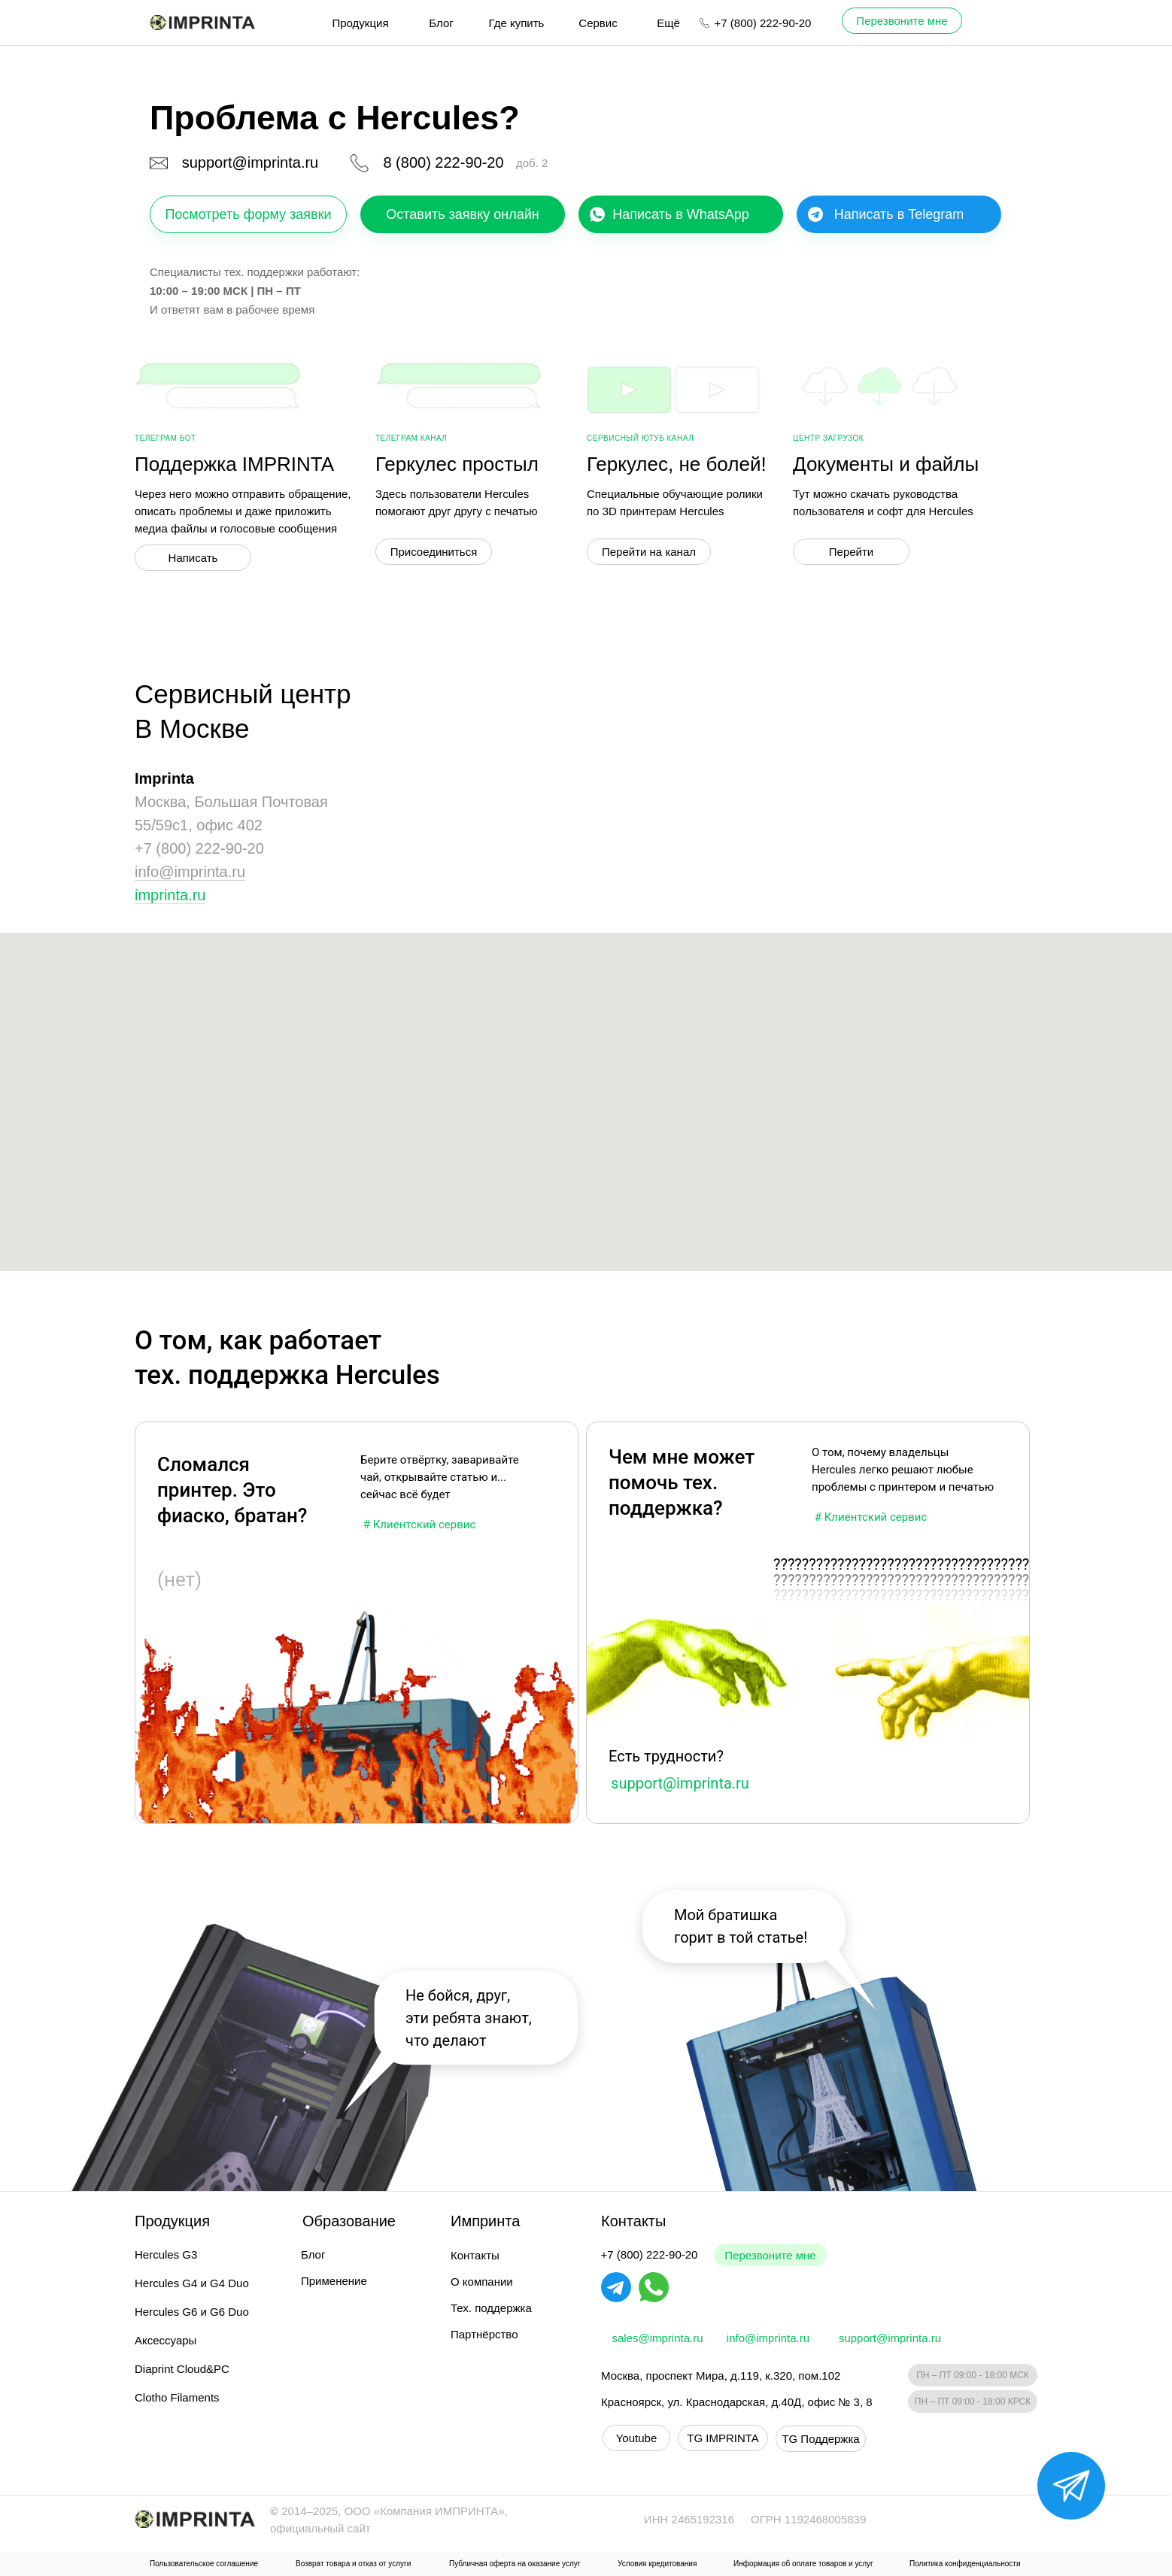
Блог (441, 23)
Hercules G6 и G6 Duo (192, 2311)
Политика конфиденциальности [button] (965, 2563)
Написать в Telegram (899, 214)
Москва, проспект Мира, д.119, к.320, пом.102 (720, 2375)
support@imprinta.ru (250, 162)
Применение (334, 2280)
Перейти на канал (649, 551)
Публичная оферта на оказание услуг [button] (514, 2563)
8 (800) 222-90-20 (443, 162)
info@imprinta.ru (190, 871)
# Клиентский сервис (871, 1517)
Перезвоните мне (769, 2255)
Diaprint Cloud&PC (182, 2368)
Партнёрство (484, 2334)
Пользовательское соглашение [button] (204, 2563)
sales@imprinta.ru (657, 2338)
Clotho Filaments (177, 2397)
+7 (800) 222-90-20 (763, 23)
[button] (1071, 2486)
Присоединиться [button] (434, 551)
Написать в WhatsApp (680, 214)
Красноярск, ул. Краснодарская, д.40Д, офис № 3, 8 (737, 2401)
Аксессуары (165, 2340)
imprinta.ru (170, 895)
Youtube (636, 2438)
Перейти (851, 551)
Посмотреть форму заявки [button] (248, 214)
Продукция (360, 23)
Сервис (597, 23)
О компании (482, 2281)
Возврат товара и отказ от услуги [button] (353, 2563)
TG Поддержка (820, 2438)
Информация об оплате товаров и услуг (803, 2563)
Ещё (668, 23)
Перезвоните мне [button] (901, 20)
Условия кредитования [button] (657, 2563)
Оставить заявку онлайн (462, 214)
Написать (193, 557)
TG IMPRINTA (723, 2438)
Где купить (517, 23)
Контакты (475, 2255)
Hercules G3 (166, 2254)
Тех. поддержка (491, 2307)
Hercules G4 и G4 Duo (192, 2283)
